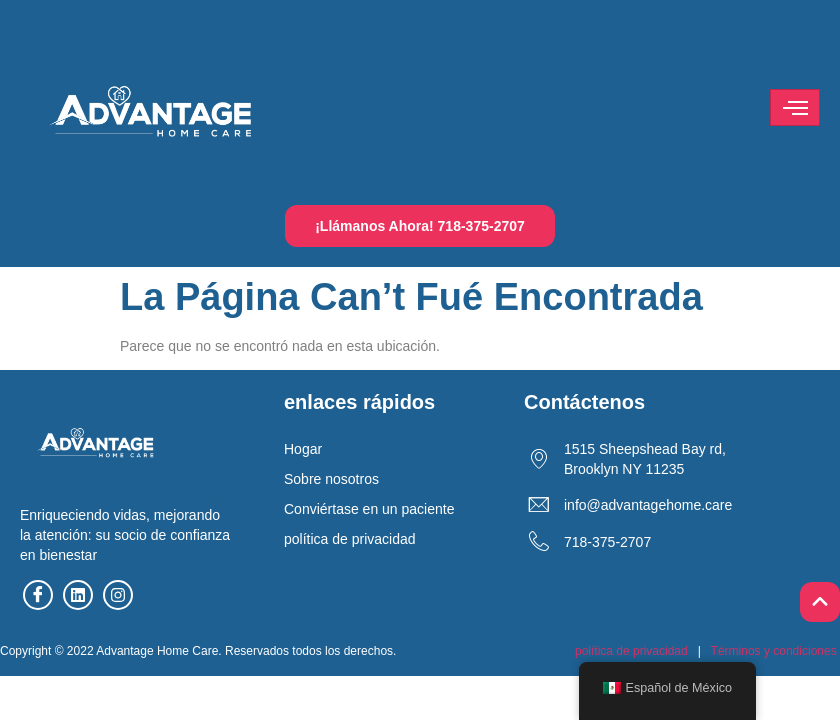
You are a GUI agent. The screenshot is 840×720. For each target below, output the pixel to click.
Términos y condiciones (774, 651)
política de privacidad (631, 651)
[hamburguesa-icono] (795, 107)
